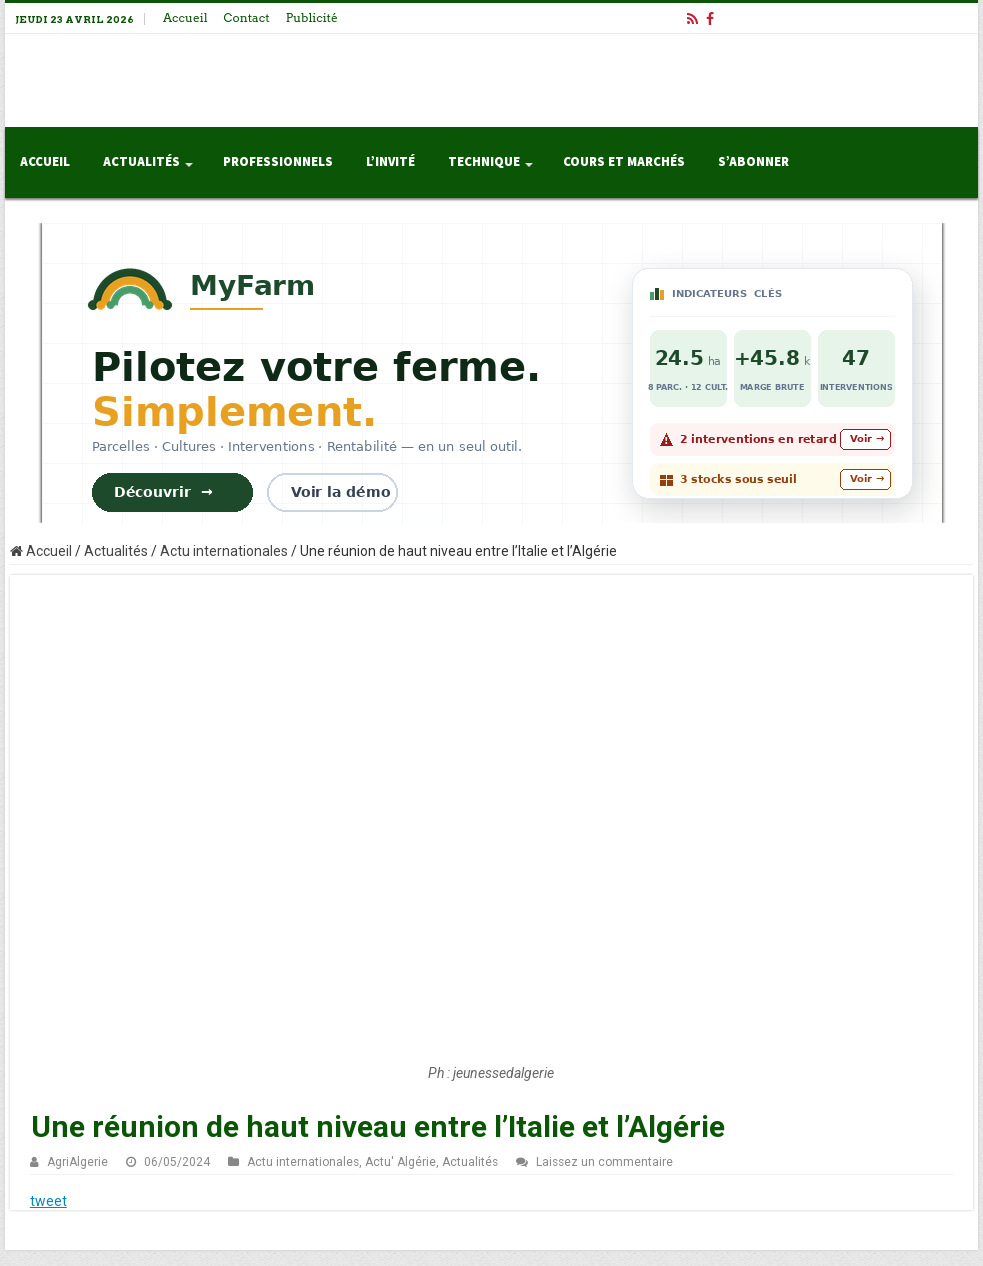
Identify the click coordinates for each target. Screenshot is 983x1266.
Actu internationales (224, 551)
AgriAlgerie (77, 1162)
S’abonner (753, 162)
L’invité (390, 162)
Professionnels (278, 162)
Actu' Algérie (400, 1162)
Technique (484, 162)
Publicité (312, 17)
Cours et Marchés (624, 162)
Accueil (185, 17)
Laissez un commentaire (604, 1162)
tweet (48, 1201)
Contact (247, 17)
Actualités (141, 162)
